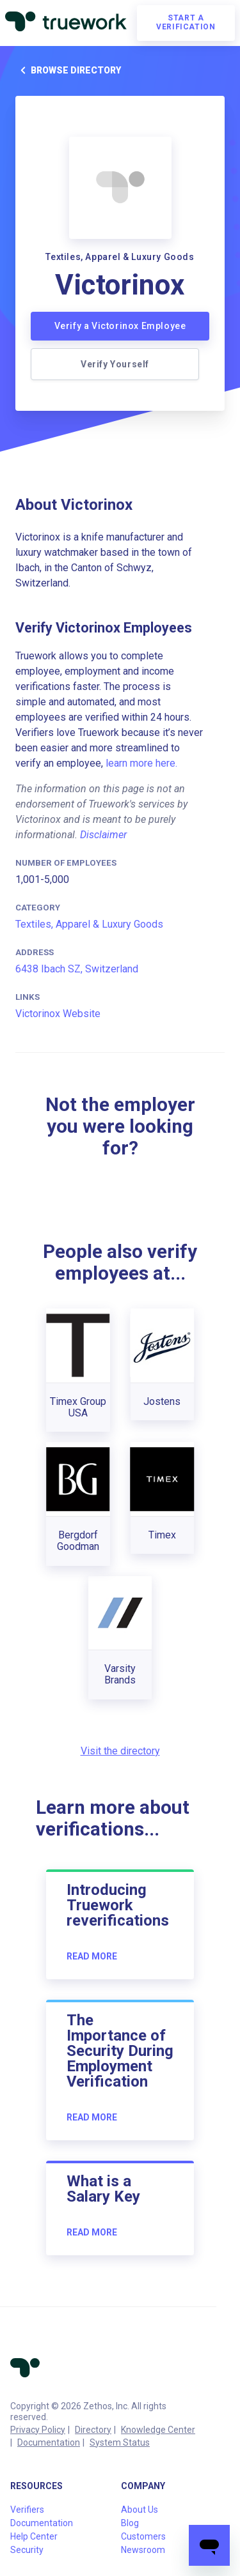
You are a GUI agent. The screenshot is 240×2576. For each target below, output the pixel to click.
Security (27, 2550)
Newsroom (143, 2550)
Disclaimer (103, 835)
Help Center (34, 2536)
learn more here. (141, 763)
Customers (143, 2536)
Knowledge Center (158, 2430)
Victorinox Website (57, 1014)
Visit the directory (120, 1751)
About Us (139, 2509)
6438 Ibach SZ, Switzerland (76, 969)
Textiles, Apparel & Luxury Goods (89, 924)
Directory (93, 2430)
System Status (120, 2442)
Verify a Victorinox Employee (120, 326)
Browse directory (68, 70)
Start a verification (185, 22)
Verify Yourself (115, 364)
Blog (130, 2523)
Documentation (48, 2442)
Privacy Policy (37, 2430)
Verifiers (27, 2509)
